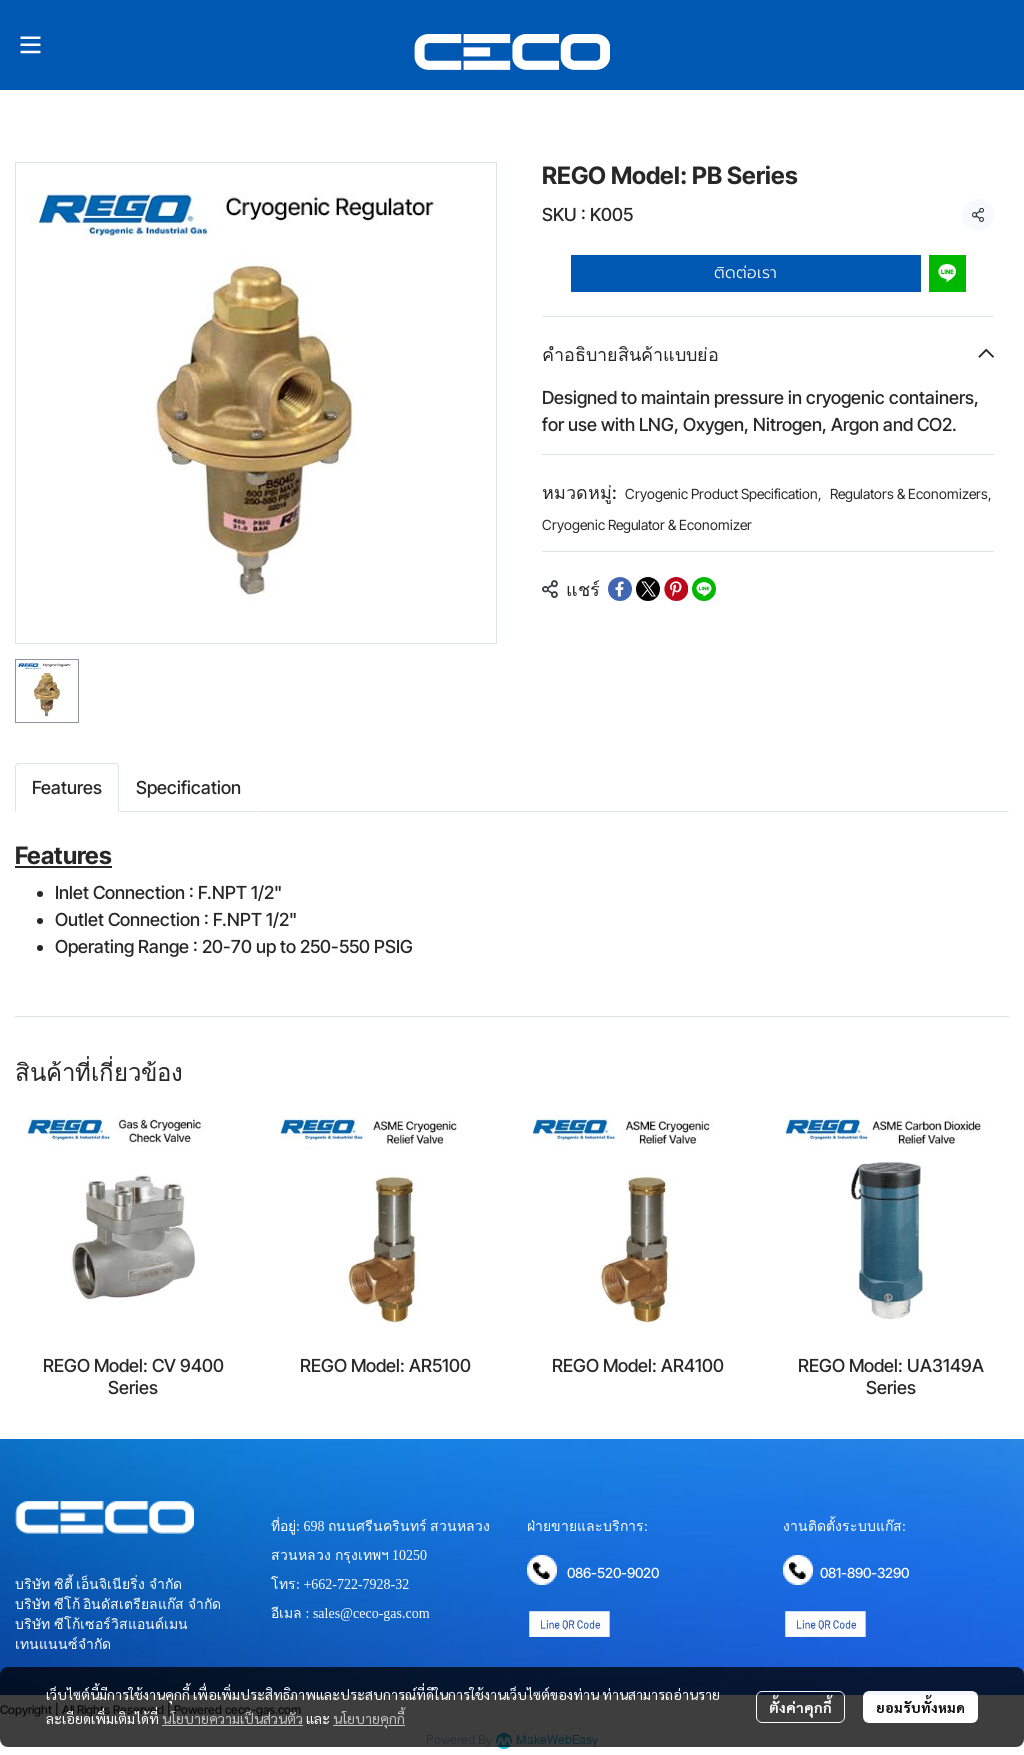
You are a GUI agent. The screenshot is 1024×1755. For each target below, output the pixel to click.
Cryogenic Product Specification (723, 493)
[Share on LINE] (704, 589)
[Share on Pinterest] (676, 589)
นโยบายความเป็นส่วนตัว (232, 1718)
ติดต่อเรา (745, 273)
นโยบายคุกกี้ (369, 1718)
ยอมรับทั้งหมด (920, 1707)
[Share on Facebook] (620, 589)
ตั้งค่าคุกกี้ (800, 1707)
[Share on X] (648, 589)
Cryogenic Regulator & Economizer (647, 524)
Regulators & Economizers (911, 493)
